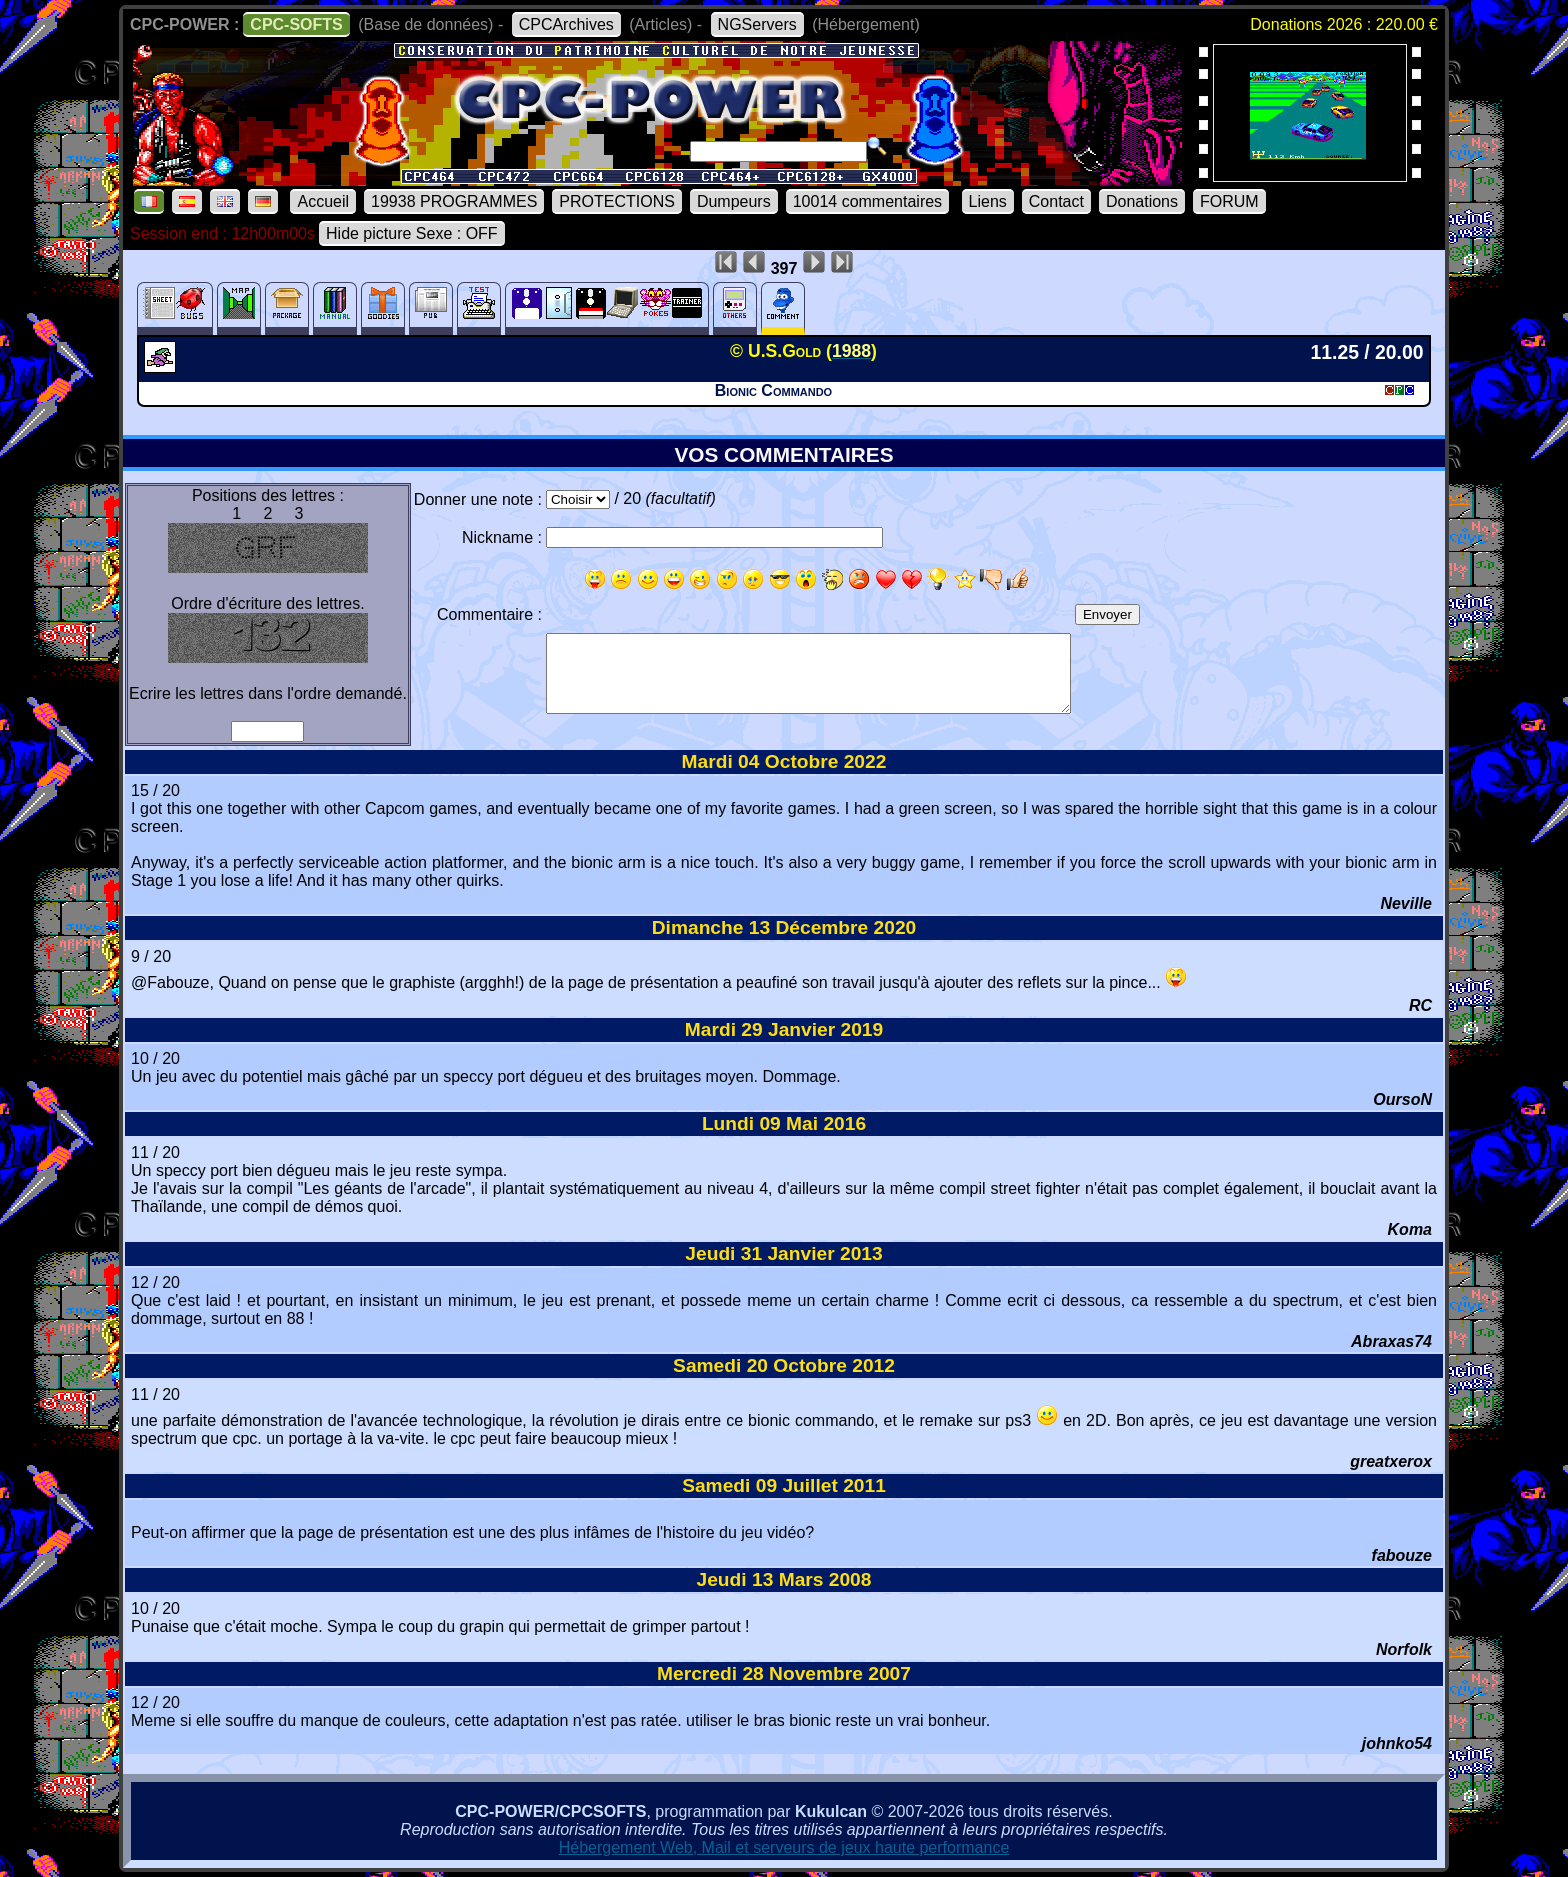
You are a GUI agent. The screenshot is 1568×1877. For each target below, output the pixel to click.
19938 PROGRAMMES (454, 201)
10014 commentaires (867, 201)
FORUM (1229, 201)
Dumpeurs (734, 201)
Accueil (323, 201)
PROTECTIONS (617, 201)
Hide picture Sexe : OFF (412, 233)
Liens (988, 201)
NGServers (757, 24)
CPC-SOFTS (296, 24)
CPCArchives (566, 24)
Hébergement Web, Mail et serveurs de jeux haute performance (784, 1847)
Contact (1056, 201)
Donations (1142, 201)
